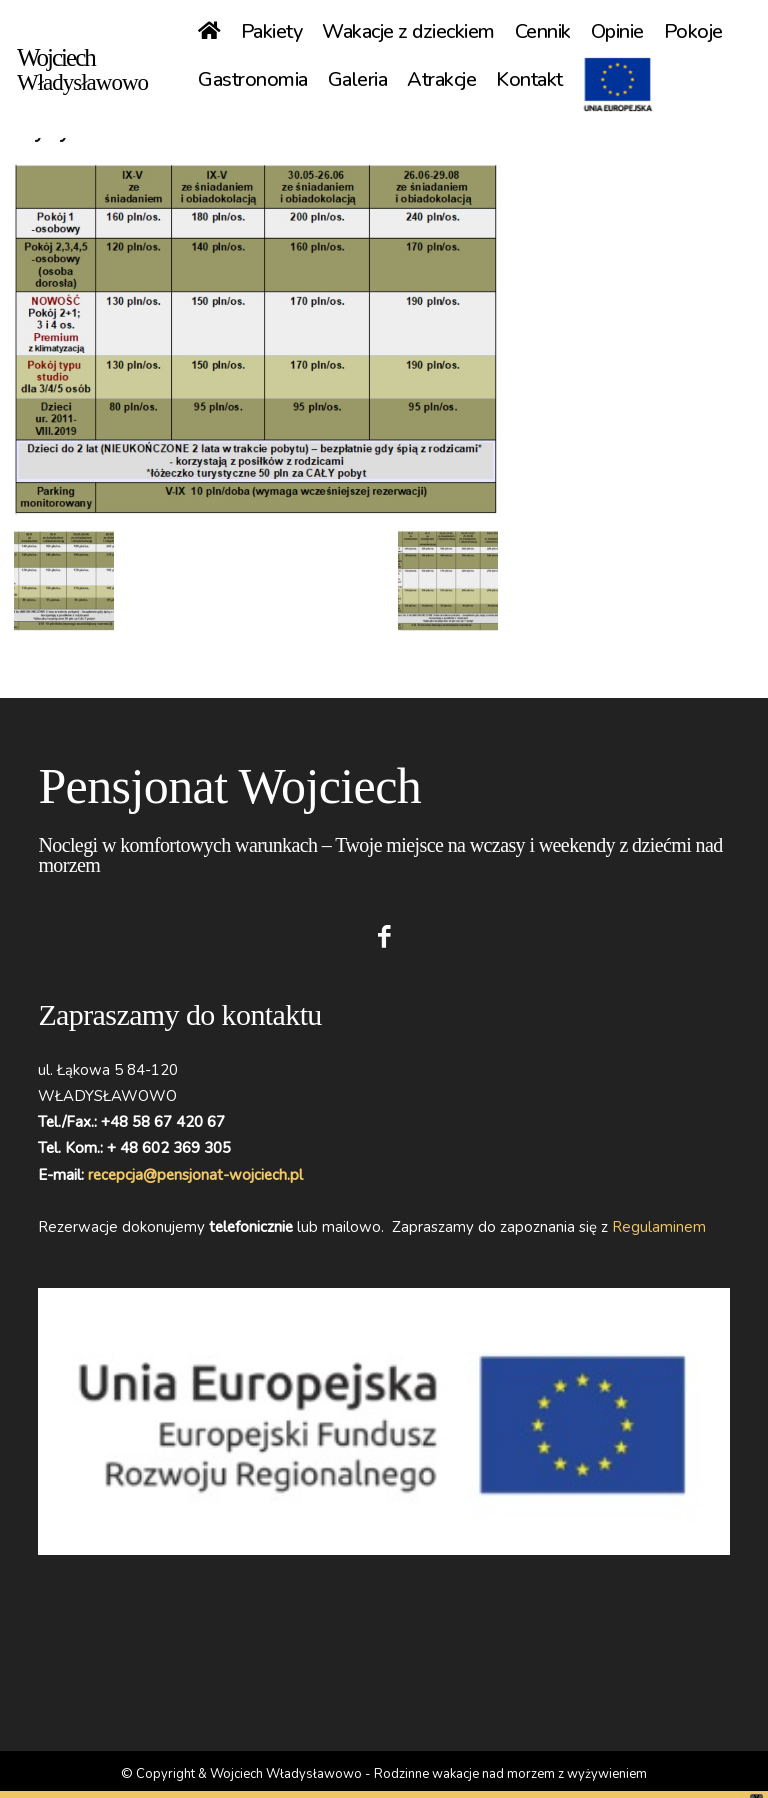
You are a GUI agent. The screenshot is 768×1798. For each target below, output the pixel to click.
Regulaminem (659, 1227)
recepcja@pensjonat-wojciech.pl (195, 1175)
